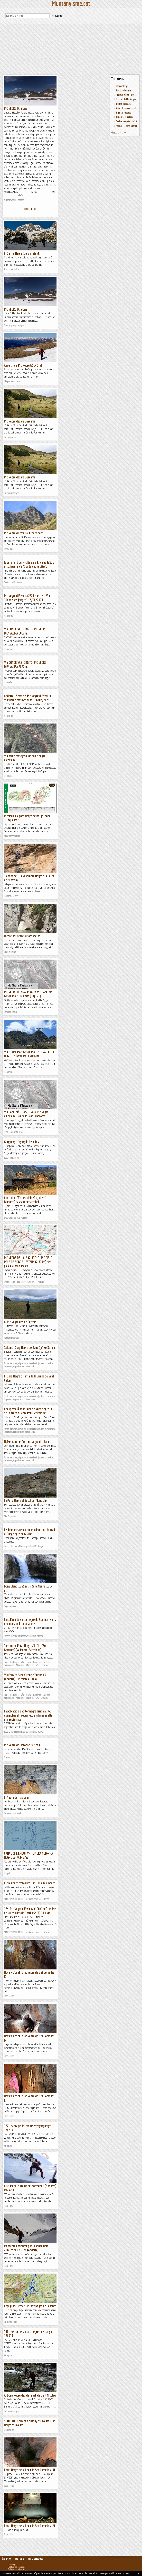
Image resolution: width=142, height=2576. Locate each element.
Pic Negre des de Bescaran (20, 421)
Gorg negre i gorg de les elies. (22, 1142)
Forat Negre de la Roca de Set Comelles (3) (29, 2470)
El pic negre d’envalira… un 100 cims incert (29, 1883)
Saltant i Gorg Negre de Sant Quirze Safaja (29, 1347)
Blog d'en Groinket (124, 90)
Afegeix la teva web (119, 132)
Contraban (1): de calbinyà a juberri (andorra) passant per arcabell (25, 1200)
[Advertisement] (71, 49)
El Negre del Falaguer (16, 1797)
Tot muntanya (122, 86)
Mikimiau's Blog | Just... (126, 94)
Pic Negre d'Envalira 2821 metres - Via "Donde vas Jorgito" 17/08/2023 (27, 598)
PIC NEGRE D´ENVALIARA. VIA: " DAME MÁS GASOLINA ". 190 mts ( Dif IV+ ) (29, 994)
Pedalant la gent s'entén (126, 125)
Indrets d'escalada (123, 103)
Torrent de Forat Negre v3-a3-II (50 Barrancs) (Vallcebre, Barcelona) (25, 1648)
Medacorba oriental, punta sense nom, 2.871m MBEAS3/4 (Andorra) (26, 2248)
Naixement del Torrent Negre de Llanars (27, 1441)
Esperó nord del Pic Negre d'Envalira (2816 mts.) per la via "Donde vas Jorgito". (29, 564)
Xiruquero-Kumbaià (124, 116)
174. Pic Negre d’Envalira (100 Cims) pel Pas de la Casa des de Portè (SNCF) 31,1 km (30, 1911)
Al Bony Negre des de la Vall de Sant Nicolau (30, 2395)
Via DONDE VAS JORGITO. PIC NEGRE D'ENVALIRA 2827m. (25, 631)
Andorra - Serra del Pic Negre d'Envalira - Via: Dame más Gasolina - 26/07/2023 (28, 698)
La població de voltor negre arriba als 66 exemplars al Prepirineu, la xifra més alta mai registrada (28, 1715)
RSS (19, 2558)
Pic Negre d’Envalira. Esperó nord (23, 533)
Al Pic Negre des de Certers (20, 1322)
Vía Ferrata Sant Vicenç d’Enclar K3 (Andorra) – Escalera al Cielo (25, 1677)
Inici (8, 2558)
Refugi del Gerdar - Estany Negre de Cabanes (30, 2306)
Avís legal (12, 2565)
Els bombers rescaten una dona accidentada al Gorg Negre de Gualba (30, 1532)
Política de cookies (16, 2567)
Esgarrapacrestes (123, 112)
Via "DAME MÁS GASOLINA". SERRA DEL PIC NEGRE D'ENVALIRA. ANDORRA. (29, 1054)
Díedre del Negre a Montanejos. (22, 936)
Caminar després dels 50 (126, 121)
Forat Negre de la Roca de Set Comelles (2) (29, 2526)
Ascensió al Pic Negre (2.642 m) (23, 365)
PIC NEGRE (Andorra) (16, 108)
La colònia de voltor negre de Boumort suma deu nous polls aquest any (30, 1621)
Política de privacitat (16, 2569)
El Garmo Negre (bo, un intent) (22, 253)
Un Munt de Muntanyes (126, 99)
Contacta (35, 2558)
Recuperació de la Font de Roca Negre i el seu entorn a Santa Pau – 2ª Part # (28, 1411)
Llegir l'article (30, 208)
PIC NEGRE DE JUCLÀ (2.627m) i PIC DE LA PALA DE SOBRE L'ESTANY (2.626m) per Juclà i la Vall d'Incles (28, 1262)
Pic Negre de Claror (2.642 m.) (22, 1745)
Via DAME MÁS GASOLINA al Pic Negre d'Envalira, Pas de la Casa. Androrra (26, 1114)
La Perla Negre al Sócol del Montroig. (25, 1500)
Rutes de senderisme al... (126, 108)
